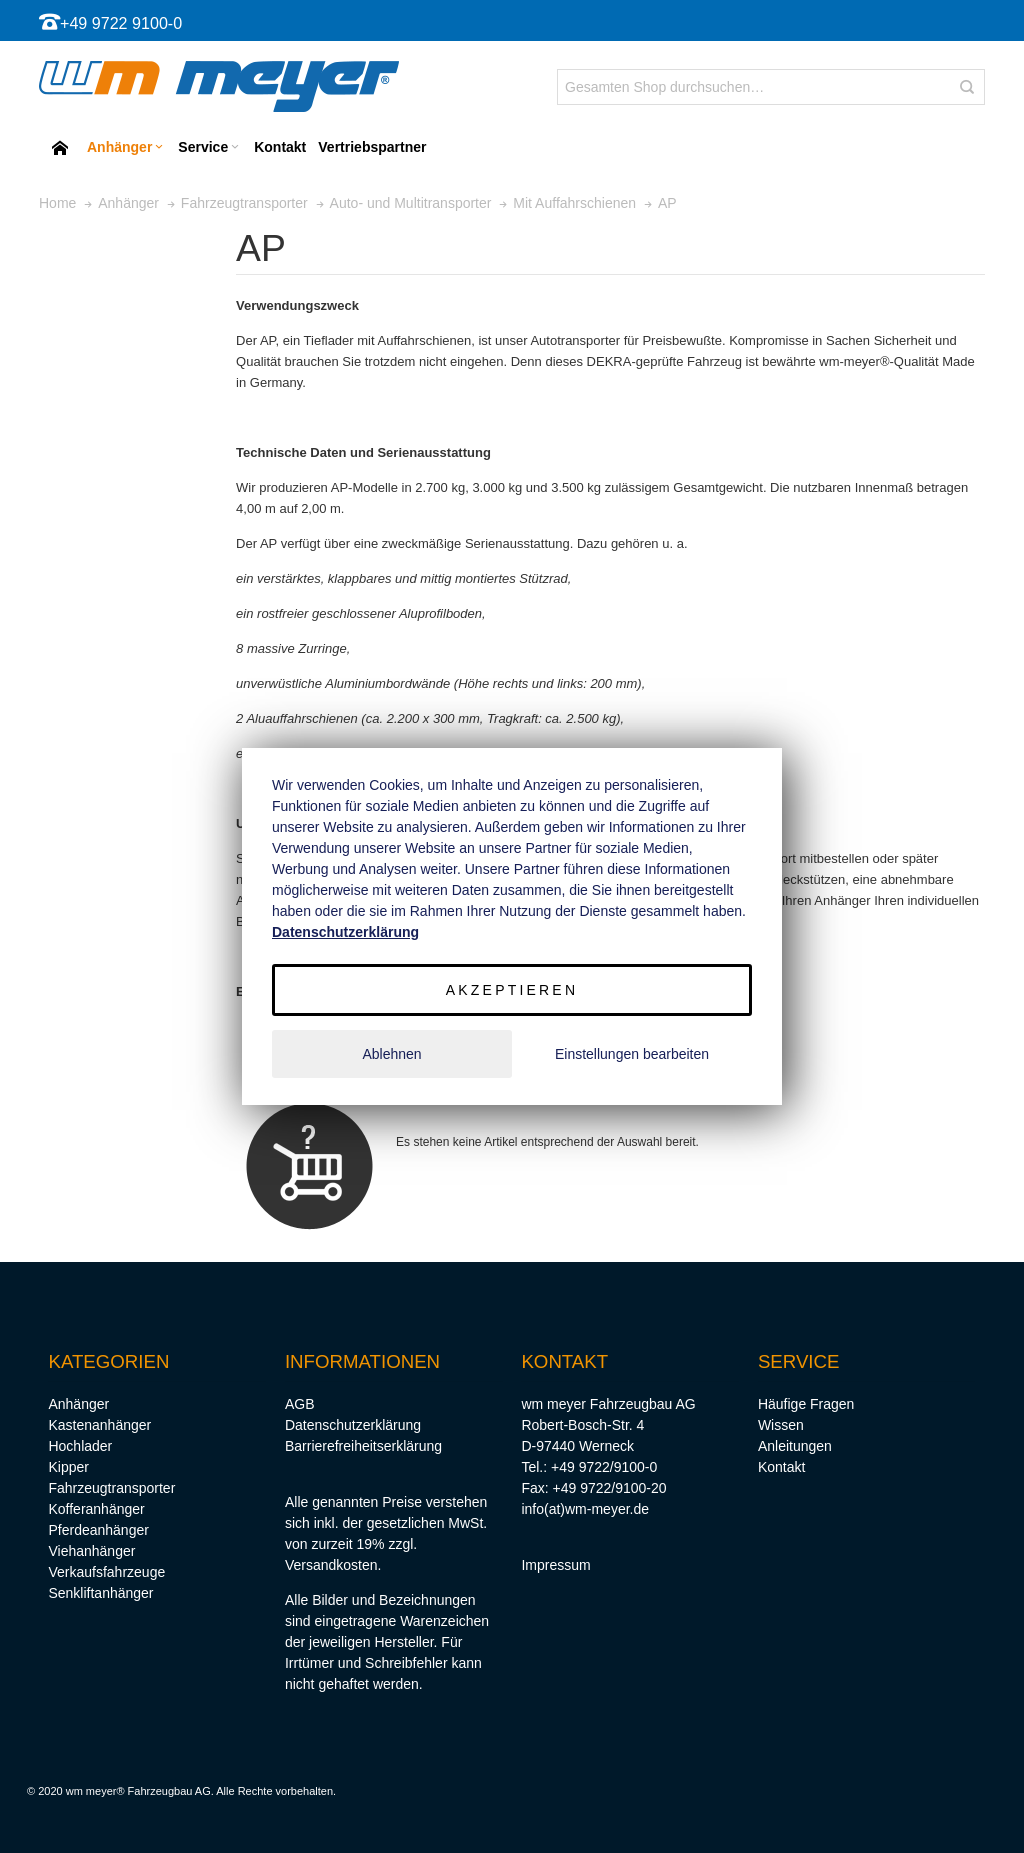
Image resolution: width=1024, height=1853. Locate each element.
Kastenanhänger (99, 1425)
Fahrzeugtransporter (111, 1488)
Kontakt (781, 1467)
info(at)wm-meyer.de (585, 1509)
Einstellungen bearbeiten (632, 1054)
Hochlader (80, 1446)
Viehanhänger (91, 1551)
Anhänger (78, 1404)
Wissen (781, 1425)
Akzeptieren (512, 990)
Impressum (555, 1565)
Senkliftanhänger (100, 1593)
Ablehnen (391, 1054)
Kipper (68, 1467)
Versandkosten (331, 1565)
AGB (300, 1404)
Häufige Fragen (806, 1404)
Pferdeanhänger (98, 1530)
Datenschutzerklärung (353, 1425)
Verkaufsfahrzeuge (106, 1572)
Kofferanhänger (96, 1509)
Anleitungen (795, 1446)
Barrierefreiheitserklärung (363, 1446)
